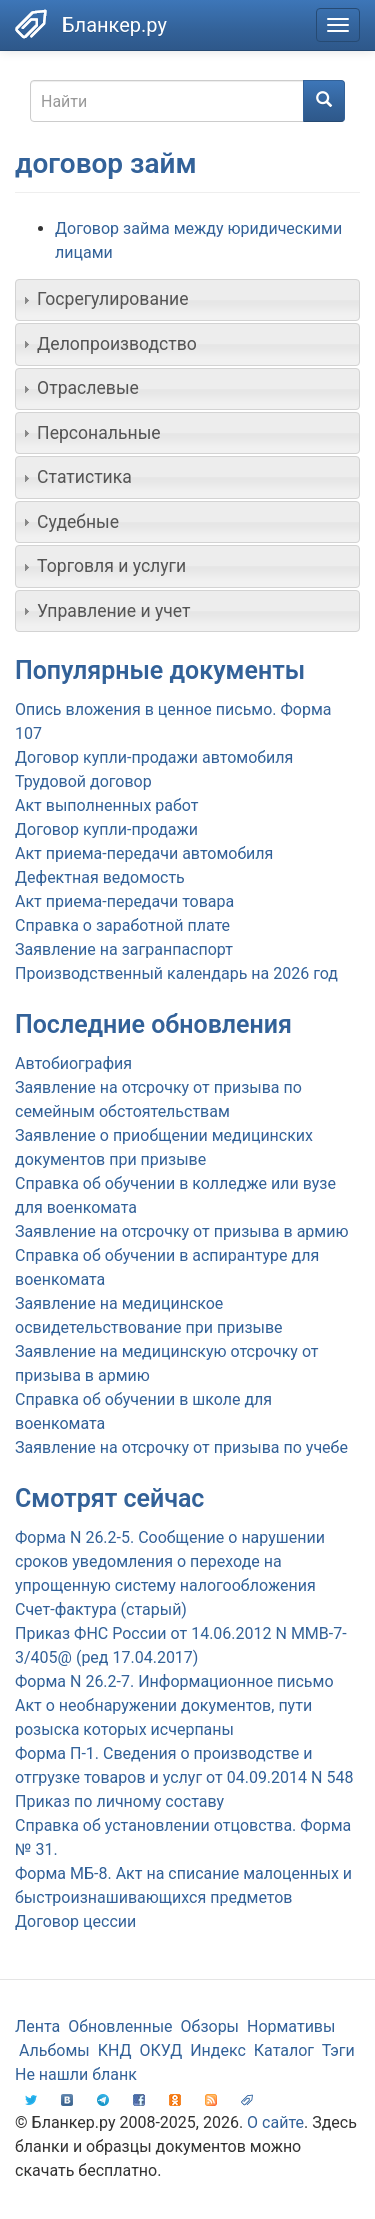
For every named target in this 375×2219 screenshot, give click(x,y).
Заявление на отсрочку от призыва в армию (181, 1231)
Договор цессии (75, 1921)
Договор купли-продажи (106, 829)
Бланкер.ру (114, 25)
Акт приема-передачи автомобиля (144, 853)
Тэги (338, 2050)
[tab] (187, 300)
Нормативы (291, 2026)
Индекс (218, 2050)
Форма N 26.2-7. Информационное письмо (174, 1681)
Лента (37, 2026)
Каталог (284, 2050)
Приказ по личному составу (119, 1801)
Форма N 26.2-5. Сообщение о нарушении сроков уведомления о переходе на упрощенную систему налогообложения (170, 1561)
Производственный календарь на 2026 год (176, 973)
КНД (115, 2050)
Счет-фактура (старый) (101, 1609)
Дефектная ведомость (100, 877)
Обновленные (120, 2026)
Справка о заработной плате (122, 925)
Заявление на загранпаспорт (124, 949)
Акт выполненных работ (106, 805)
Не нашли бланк (76, 2074)
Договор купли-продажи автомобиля (154, 757)
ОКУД (161, 2050)
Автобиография (73, 1063)
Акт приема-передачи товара (124, 901)
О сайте (275, 2122)
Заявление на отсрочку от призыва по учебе (181, 1447)
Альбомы (54, 2050)
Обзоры (210, 2026)
